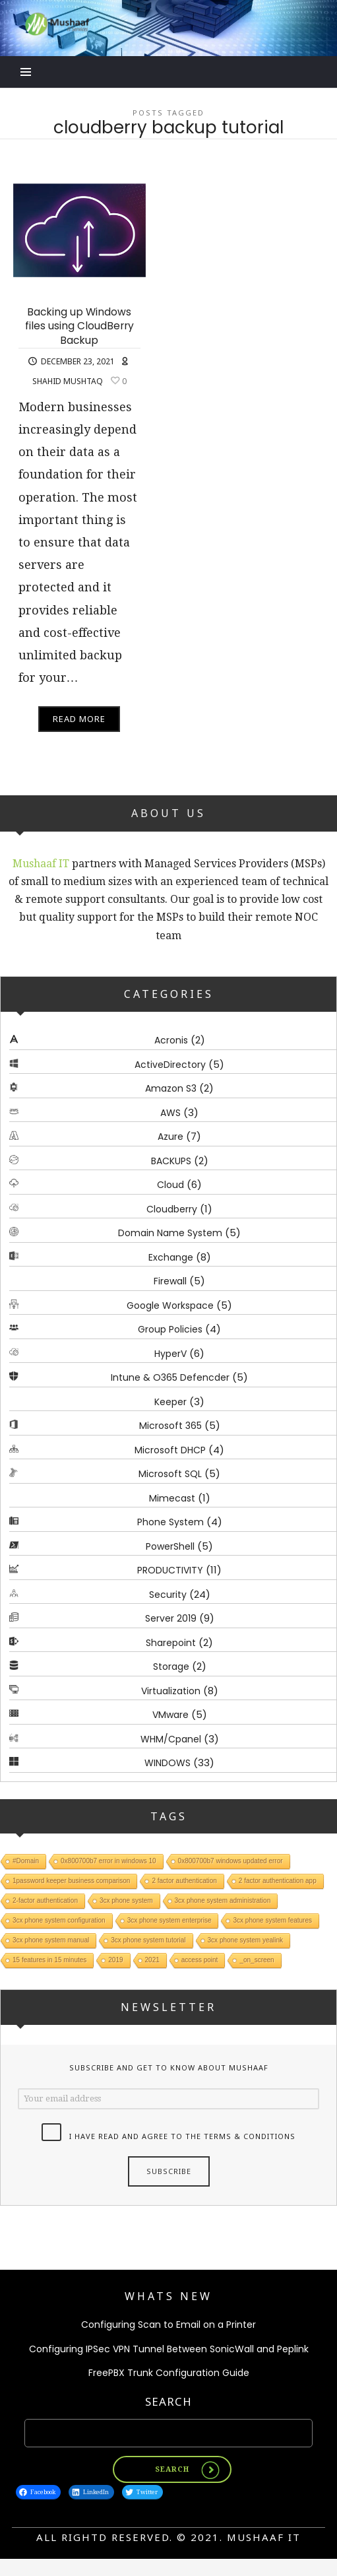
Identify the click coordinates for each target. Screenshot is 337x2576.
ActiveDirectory (170, 1064)
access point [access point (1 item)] (199, 1960)
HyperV (170, 1353)
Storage (171, 1666)
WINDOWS (167, 1762)
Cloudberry (171, 1209)
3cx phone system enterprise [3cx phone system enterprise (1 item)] (169, 1921)
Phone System (170, 1522)
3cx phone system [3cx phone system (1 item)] (126, 1901)
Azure (170, 1136)
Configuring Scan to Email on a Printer (168, 2324)
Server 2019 (171, 1618)
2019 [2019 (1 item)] (115, 1960)
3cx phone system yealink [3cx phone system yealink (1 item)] (246, 1940)
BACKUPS (171, 1161)
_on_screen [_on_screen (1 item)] (256, 1960)
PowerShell (170, 1546)
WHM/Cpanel (170, 1739)
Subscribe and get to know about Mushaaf (168, 2067)
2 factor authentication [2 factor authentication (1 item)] (184, 1881)
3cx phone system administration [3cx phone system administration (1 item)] (223, 1901)
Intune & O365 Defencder (170, 1377)
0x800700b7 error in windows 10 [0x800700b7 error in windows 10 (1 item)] (108, 1861)
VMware (170, 1714)
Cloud (170, 1184)
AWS (170, 1112)
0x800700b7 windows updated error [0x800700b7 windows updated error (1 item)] (230, 1861)
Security (168, 1594)
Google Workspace (170, 1305)
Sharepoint (171, 1642)
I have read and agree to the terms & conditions (182, 2136)
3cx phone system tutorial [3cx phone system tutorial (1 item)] (148, 1940)
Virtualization (170, 1691)
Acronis (171, 1040)
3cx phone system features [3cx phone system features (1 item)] (272, 1921)
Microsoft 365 (170, 1425)
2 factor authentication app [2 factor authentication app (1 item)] (278, 1881)
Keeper (170, 1401)
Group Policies (170, 1329)
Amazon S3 (171, 1088)
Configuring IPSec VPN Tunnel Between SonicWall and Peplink (169, 2349)
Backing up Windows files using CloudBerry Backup (79, 326)
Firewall (170, 1281)
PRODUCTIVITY (170, 1570)
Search (168, 2401)
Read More (79, 719)
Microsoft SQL (170, 1473)
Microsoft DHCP (170, 1450)
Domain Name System (170, 1232)
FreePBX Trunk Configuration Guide (168, 2372)
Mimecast (172, 1498)
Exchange (170, 1257)
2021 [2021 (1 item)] (152, 1960)
